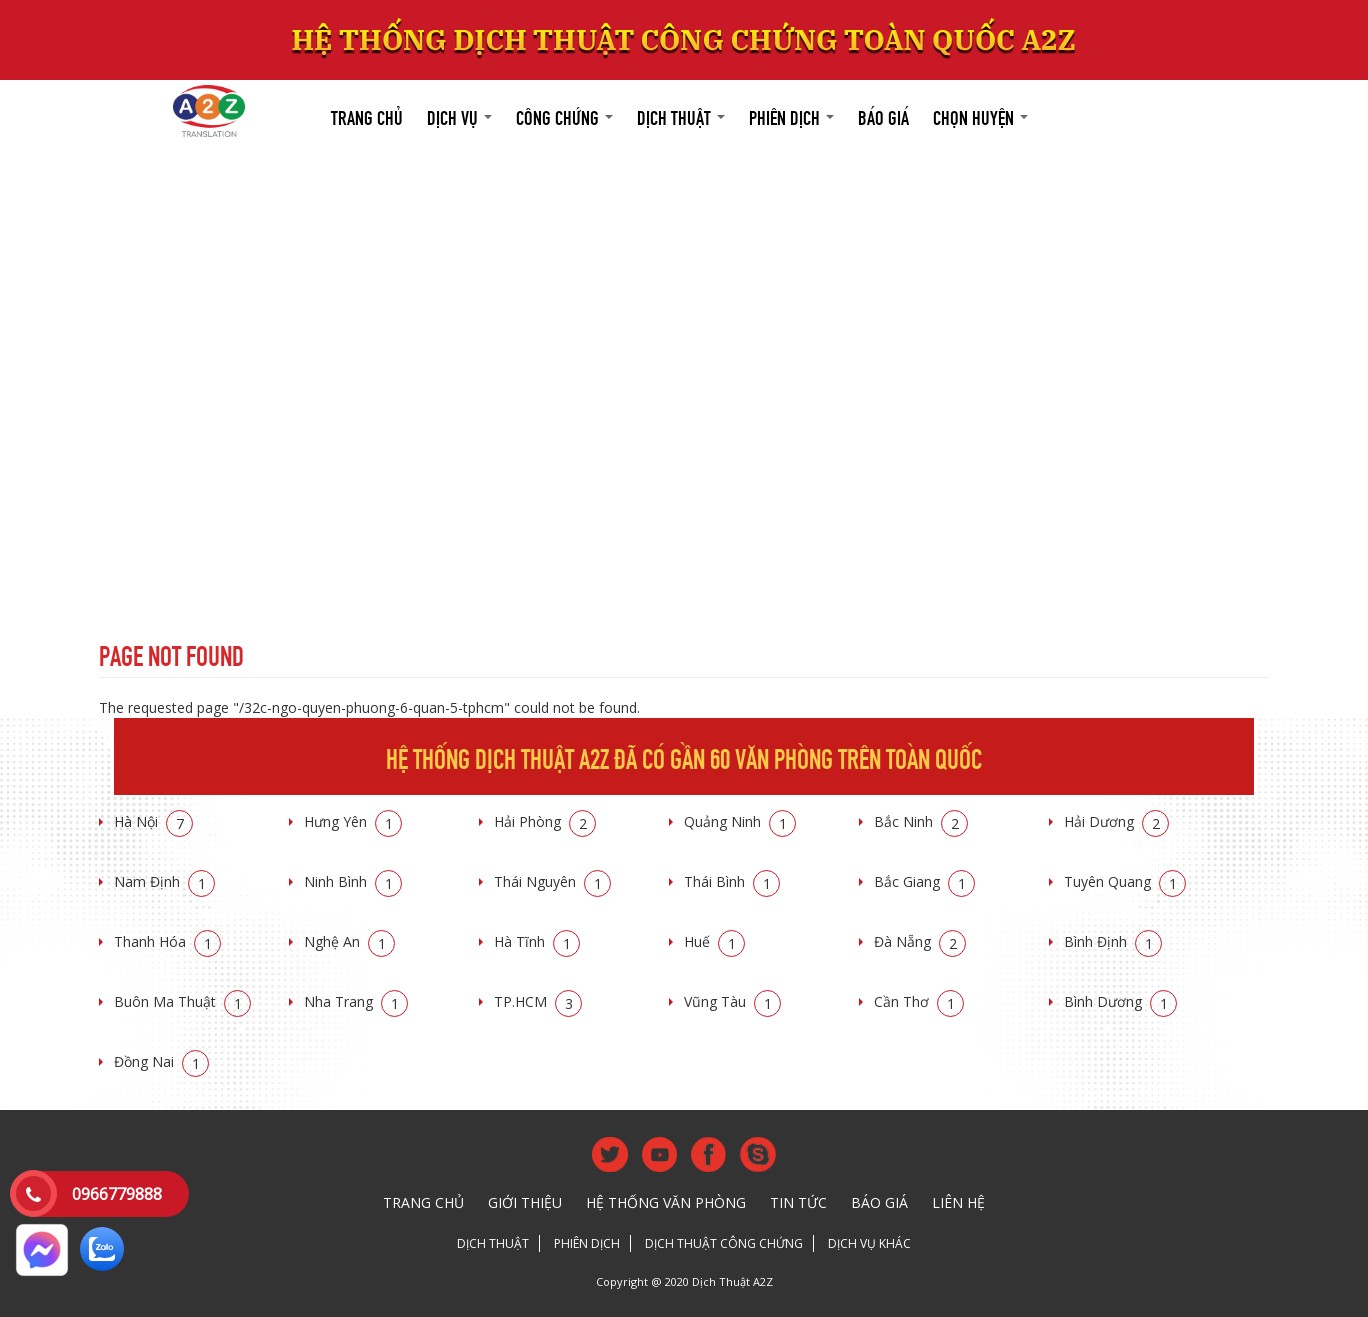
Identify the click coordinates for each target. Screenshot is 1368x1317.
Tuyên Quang (1125, 881)
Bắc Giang (924, 881)
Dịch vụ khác (869, 1243)
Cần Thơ (919, 1001)
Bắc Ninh (921, 821)
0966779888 (117, 1194)
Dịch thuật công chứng (724, 1243)
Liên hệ (958, 1202)
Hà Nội (153, 821)
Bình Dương (1120, 1001)
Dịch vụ (459, 115)
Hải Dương (1116, 821)
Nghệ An (349, 941)
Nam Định (164, 881)
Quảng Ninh (740, 821)
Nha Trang (356, 1001)
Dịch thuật (681, 115)
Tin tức (798, 1202)
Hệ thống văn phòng (666, 1202)
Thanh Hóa (167, 941)
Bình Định (1113, 941)
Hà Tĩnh (537, 941)
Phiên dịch (791, 115)
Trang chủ (367, 115)
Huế (714, 941)
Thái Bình (732, 881)
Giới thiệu (525, 1202)
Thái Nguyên (552, 881)
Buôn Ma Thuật (182, 1001)
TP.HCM (538, 1001)
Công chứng (564, 115)
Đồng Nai (161, 1061)
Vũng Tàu (732, 1001)
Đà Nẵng (920, 941)
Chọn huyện (980, 115)
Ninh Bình (353, 881)
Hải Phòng (545, 821)
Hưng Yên (353, 821)
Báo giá (883, 115)
